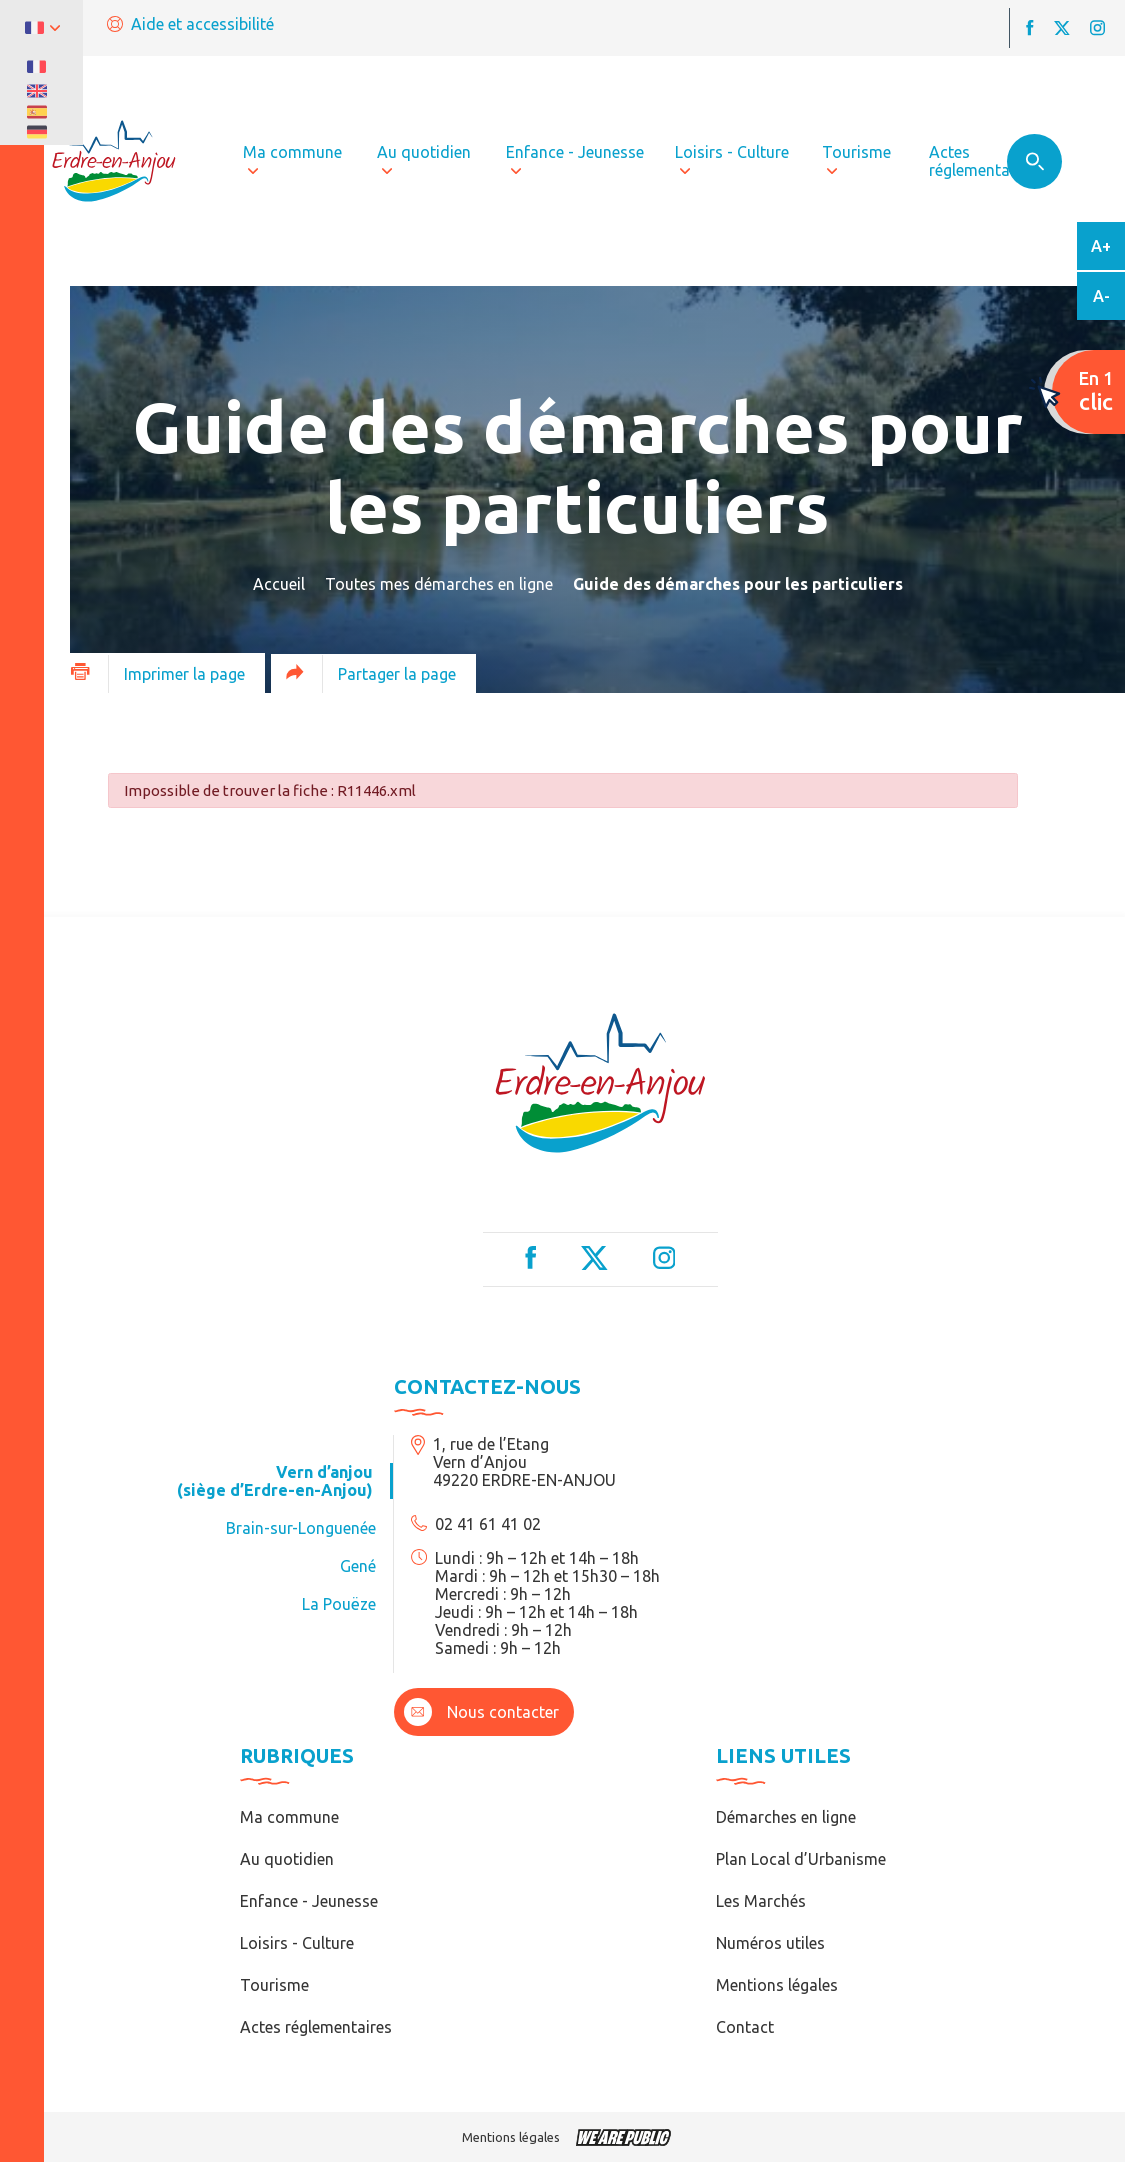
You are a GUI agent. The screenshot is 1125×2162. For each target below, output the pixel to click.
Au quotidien (287, 1859)
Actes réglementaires (316, 2027)
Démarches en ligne (786, 1817)
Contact (745, 2027)
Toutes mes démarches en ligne (439, 584)
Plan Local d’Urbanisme (801, 1859)
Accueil (279, 584)
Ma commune (289, 1817)
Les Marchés (761, 1901)
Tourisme (274, 1985)
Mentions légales (777, 1985)
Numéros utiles (770, 1943)
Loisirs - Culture (297, 1943)
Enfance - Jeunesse (309, 1901)
